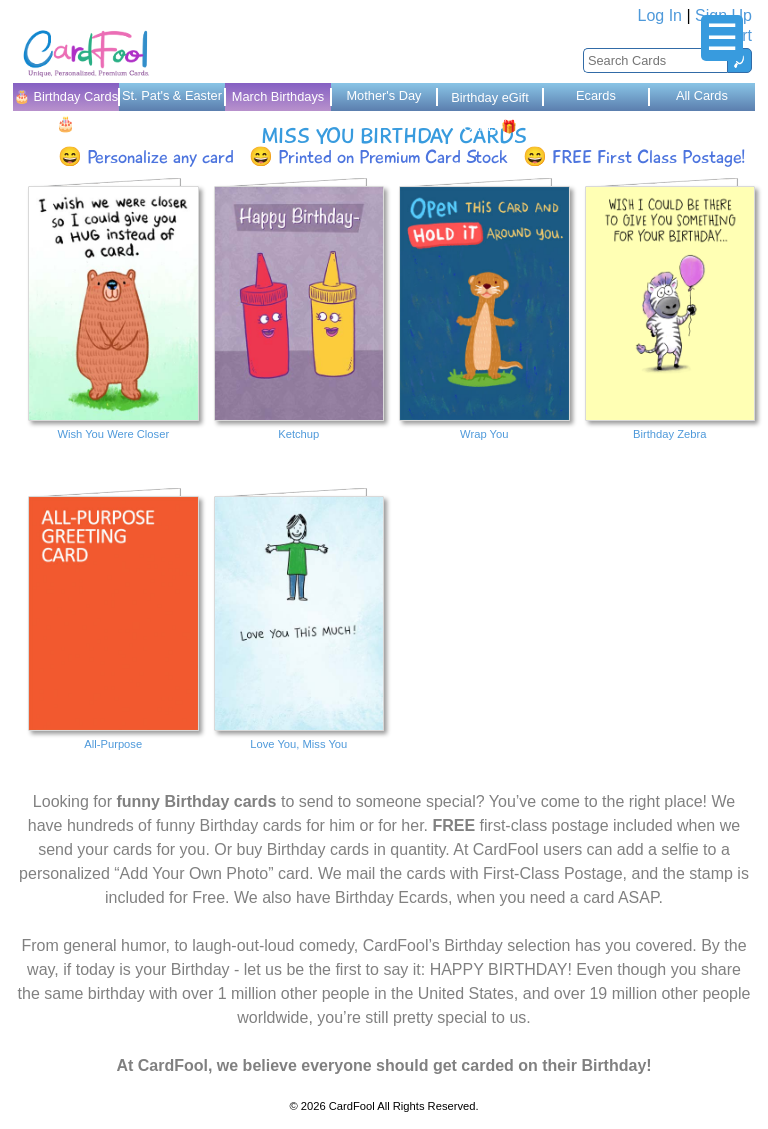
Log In (660, 15)
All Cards (702, 95)
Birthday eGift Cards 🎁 (490, 100)
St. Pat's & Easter (172, 95)
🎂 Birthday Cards (66, 100)
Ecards (596, 95)
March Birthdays (278, 96)
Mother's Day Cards (383, 99)
